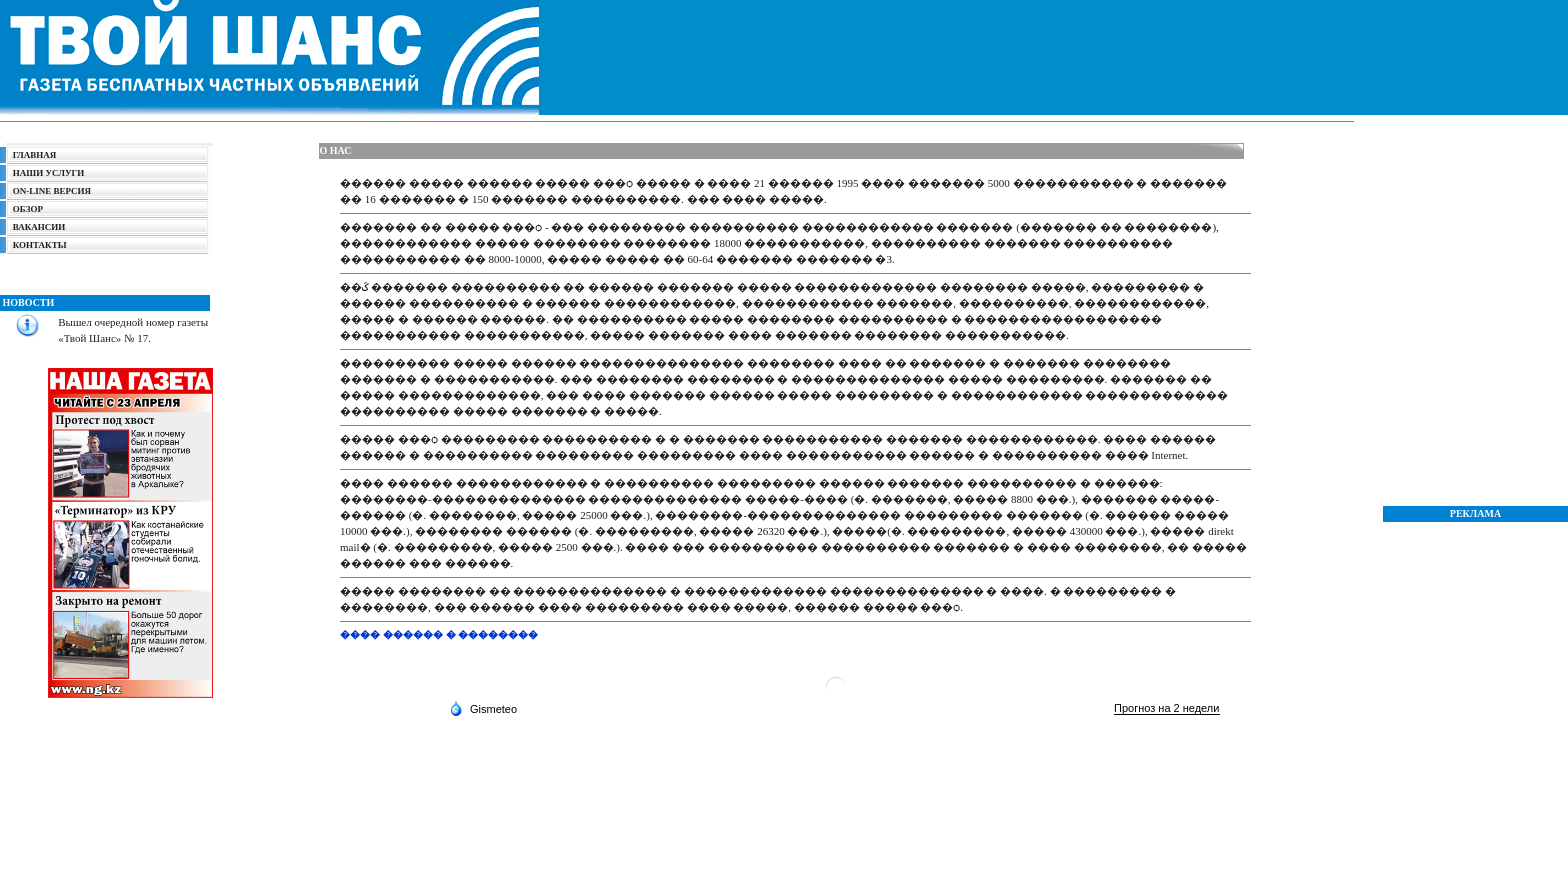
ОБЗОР (28, 209)
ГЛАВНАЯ (35, 155)
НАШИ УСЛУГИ (49, 173)
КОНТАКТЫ (40, 245)
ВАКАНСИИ (39, 227)
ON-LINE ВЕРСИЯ (48, 191)
